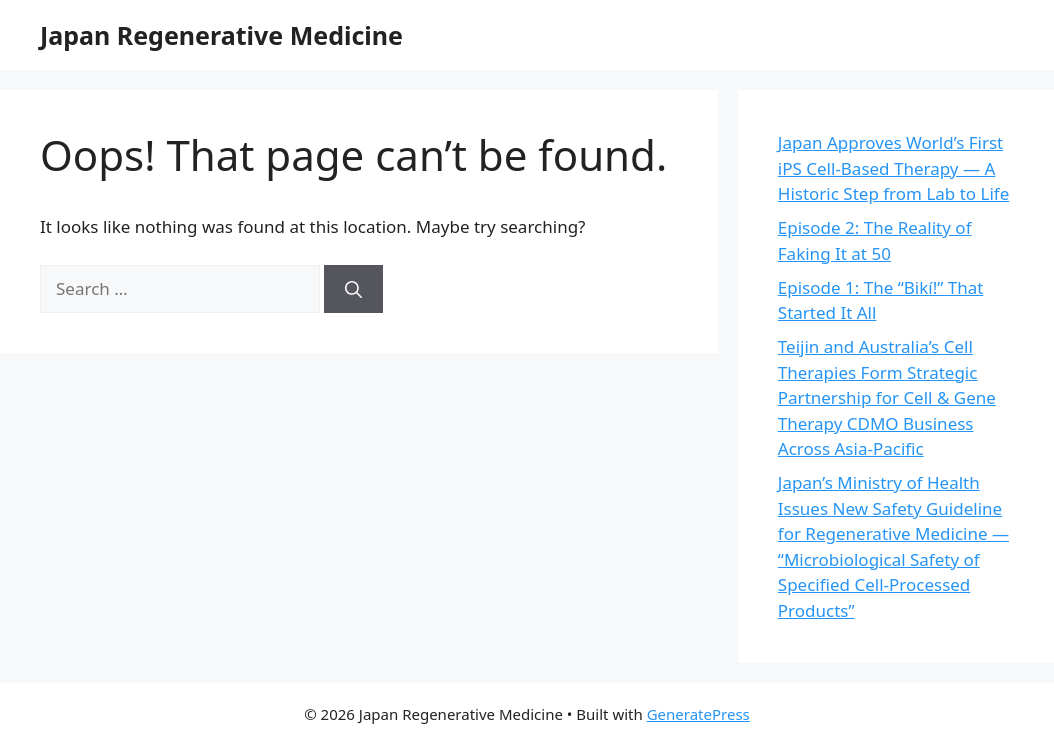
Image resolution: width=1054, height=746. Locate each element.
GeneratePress (698, 714)
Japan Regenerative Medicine (221, 35)
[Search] (353, 289)
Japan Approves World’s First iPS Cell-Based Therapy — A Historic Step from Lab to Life (894, 168)
